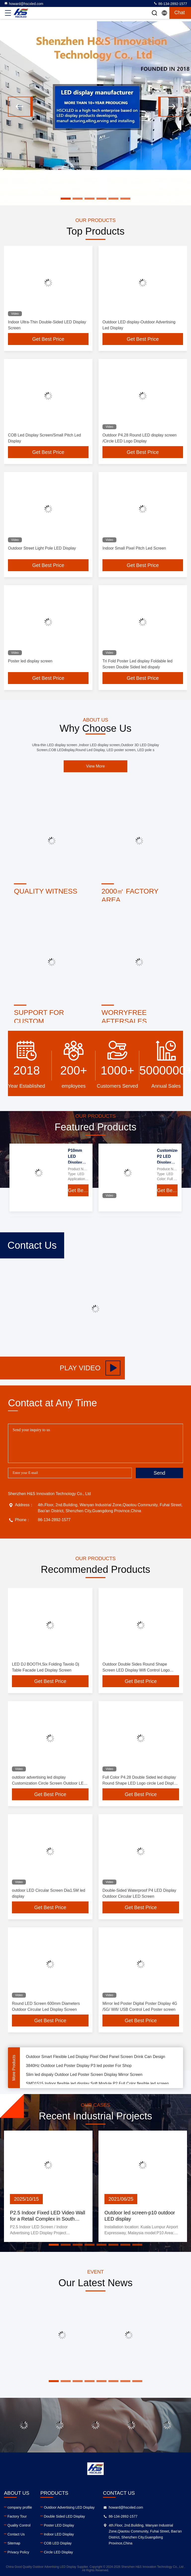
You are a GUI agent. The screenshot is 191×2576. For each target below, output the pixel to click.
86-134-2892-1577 (170, 3)
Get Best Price (48, 339)
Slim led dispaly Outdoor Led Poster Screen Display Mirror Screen (84, 2077)
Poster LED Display (59, 2525)
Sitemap (13, 2543)
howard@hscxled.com (23, 3)
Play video (90, 1368)
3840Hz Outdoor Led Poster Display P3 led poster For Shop (79, 2068)
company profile (19, 2507)
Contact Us (16, 2534)
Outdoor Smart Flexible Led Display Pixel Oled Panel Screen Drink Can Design (95, 2059)
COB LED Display (57, 2543)
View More (95, 766)
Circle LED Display (58, 2552)
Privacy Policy (18, 2552)
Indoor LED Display (59, 2534)
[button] (20, 107)
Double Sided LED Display (64, 2516)
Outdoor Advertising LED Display (69, 2507)
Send (159, 1473)
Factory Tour (17, 2516)
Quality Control (19, 2525)
